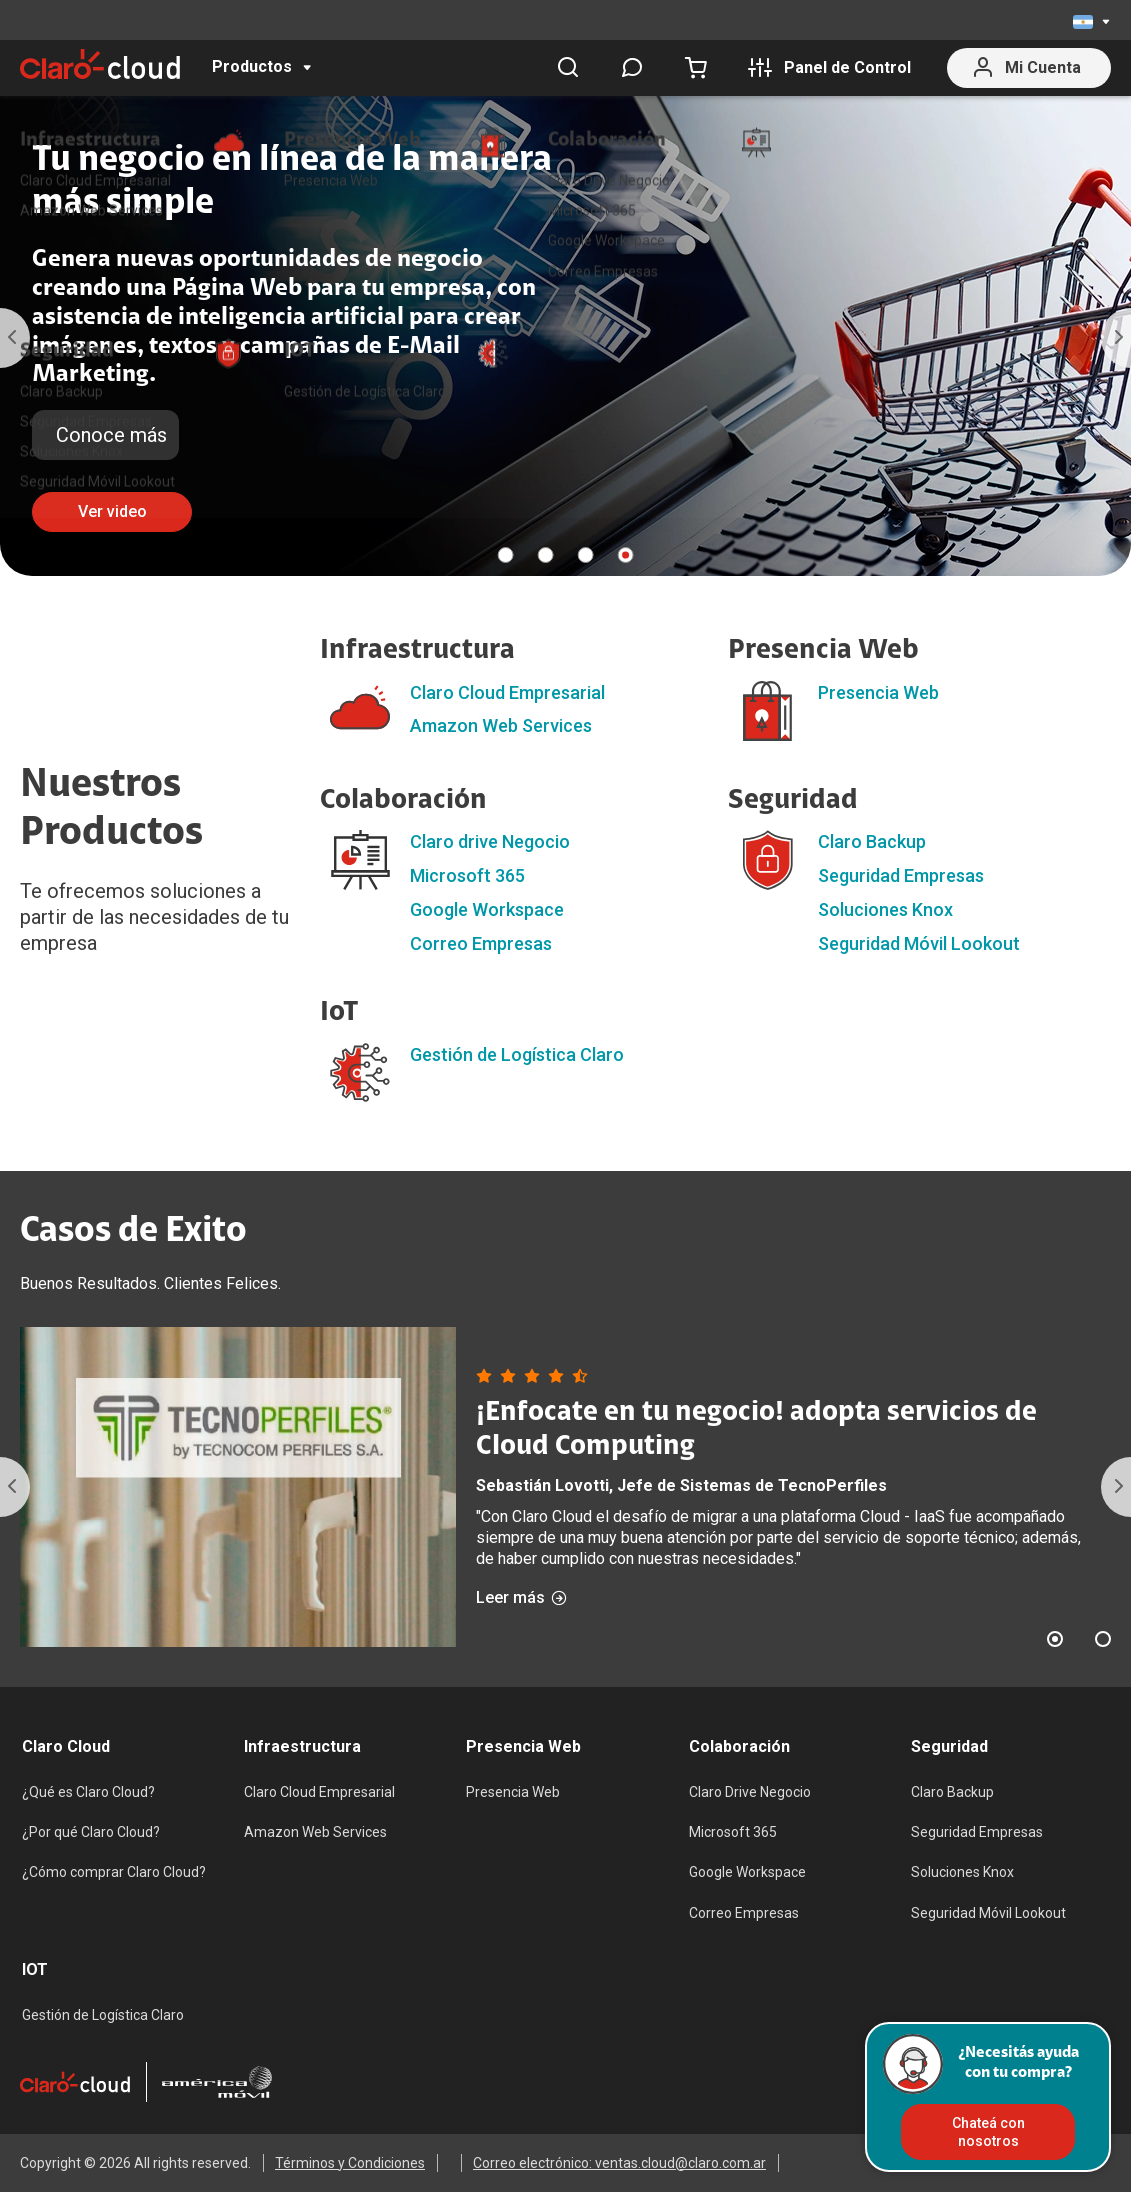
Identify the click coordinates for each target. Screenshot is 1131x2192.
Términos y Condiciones (350, 2163)
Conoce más (111, 435)
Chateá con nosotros (988, 2132)
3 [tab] (585, 555)
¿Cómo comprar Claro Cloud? (114, 1872)
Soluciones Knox (885, 909)
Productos (252, 66)
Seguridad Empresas (901, 875)
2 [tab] (545, 555)
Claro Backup (872, 841)
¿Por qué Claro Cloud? (91, 1832)
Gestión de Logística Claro (517, 1054)
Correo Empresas (481, 943)
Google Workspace (487, 909)
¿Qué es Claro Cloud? (88, 1792)
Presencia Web (878, 692)
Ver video (112, 511)
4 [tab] (625, 555)
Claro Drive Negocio (750, 1792)
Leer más (521, 1598)
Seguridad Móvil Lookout (919, 943)
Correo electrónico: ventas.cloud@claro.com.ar (619, 2163)
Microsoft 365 (467, 875)
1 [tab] (505, 555)
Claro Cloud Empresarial (507, 692)
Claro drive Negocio (490, 841)
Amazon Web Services (501, 725)
